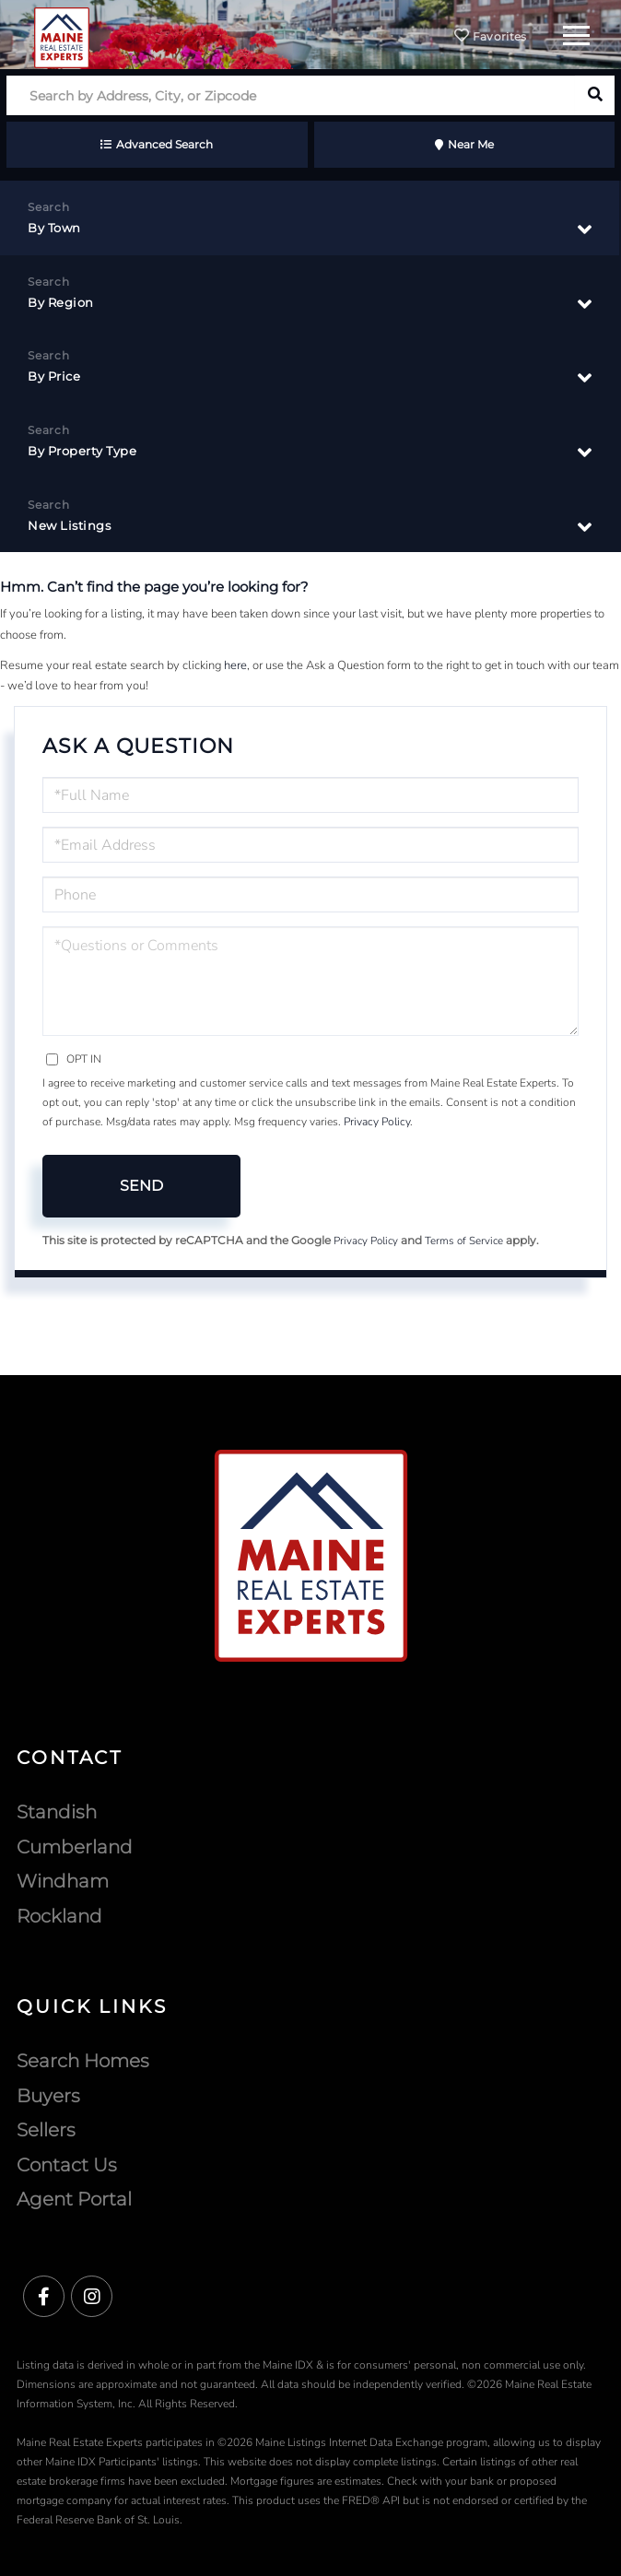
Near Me (471, 144)
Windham (63, 1881)
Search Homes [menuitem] (83, 2061)
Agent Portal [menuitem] (74, 2199)
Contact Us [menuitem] (67, 2165)
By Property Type (82, 450)
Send (141, 1185)
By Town (54, 227)
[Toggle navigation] (576, 32)
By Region (61, 302)
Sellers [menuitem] (46, 2130)
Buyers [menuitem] (48, 2096)
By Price (54, 376)
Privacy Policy (377, 1121)
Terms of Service (464, 1240)
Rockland (59, 1916)
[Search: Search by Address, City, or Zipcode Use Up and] (290, 95)
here (235, 665)
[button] (595, 95)
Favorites (490, 36)
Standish (57, 1812)
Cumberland (75, 1847)
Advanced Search (164, 144)
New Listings (69, 525)
